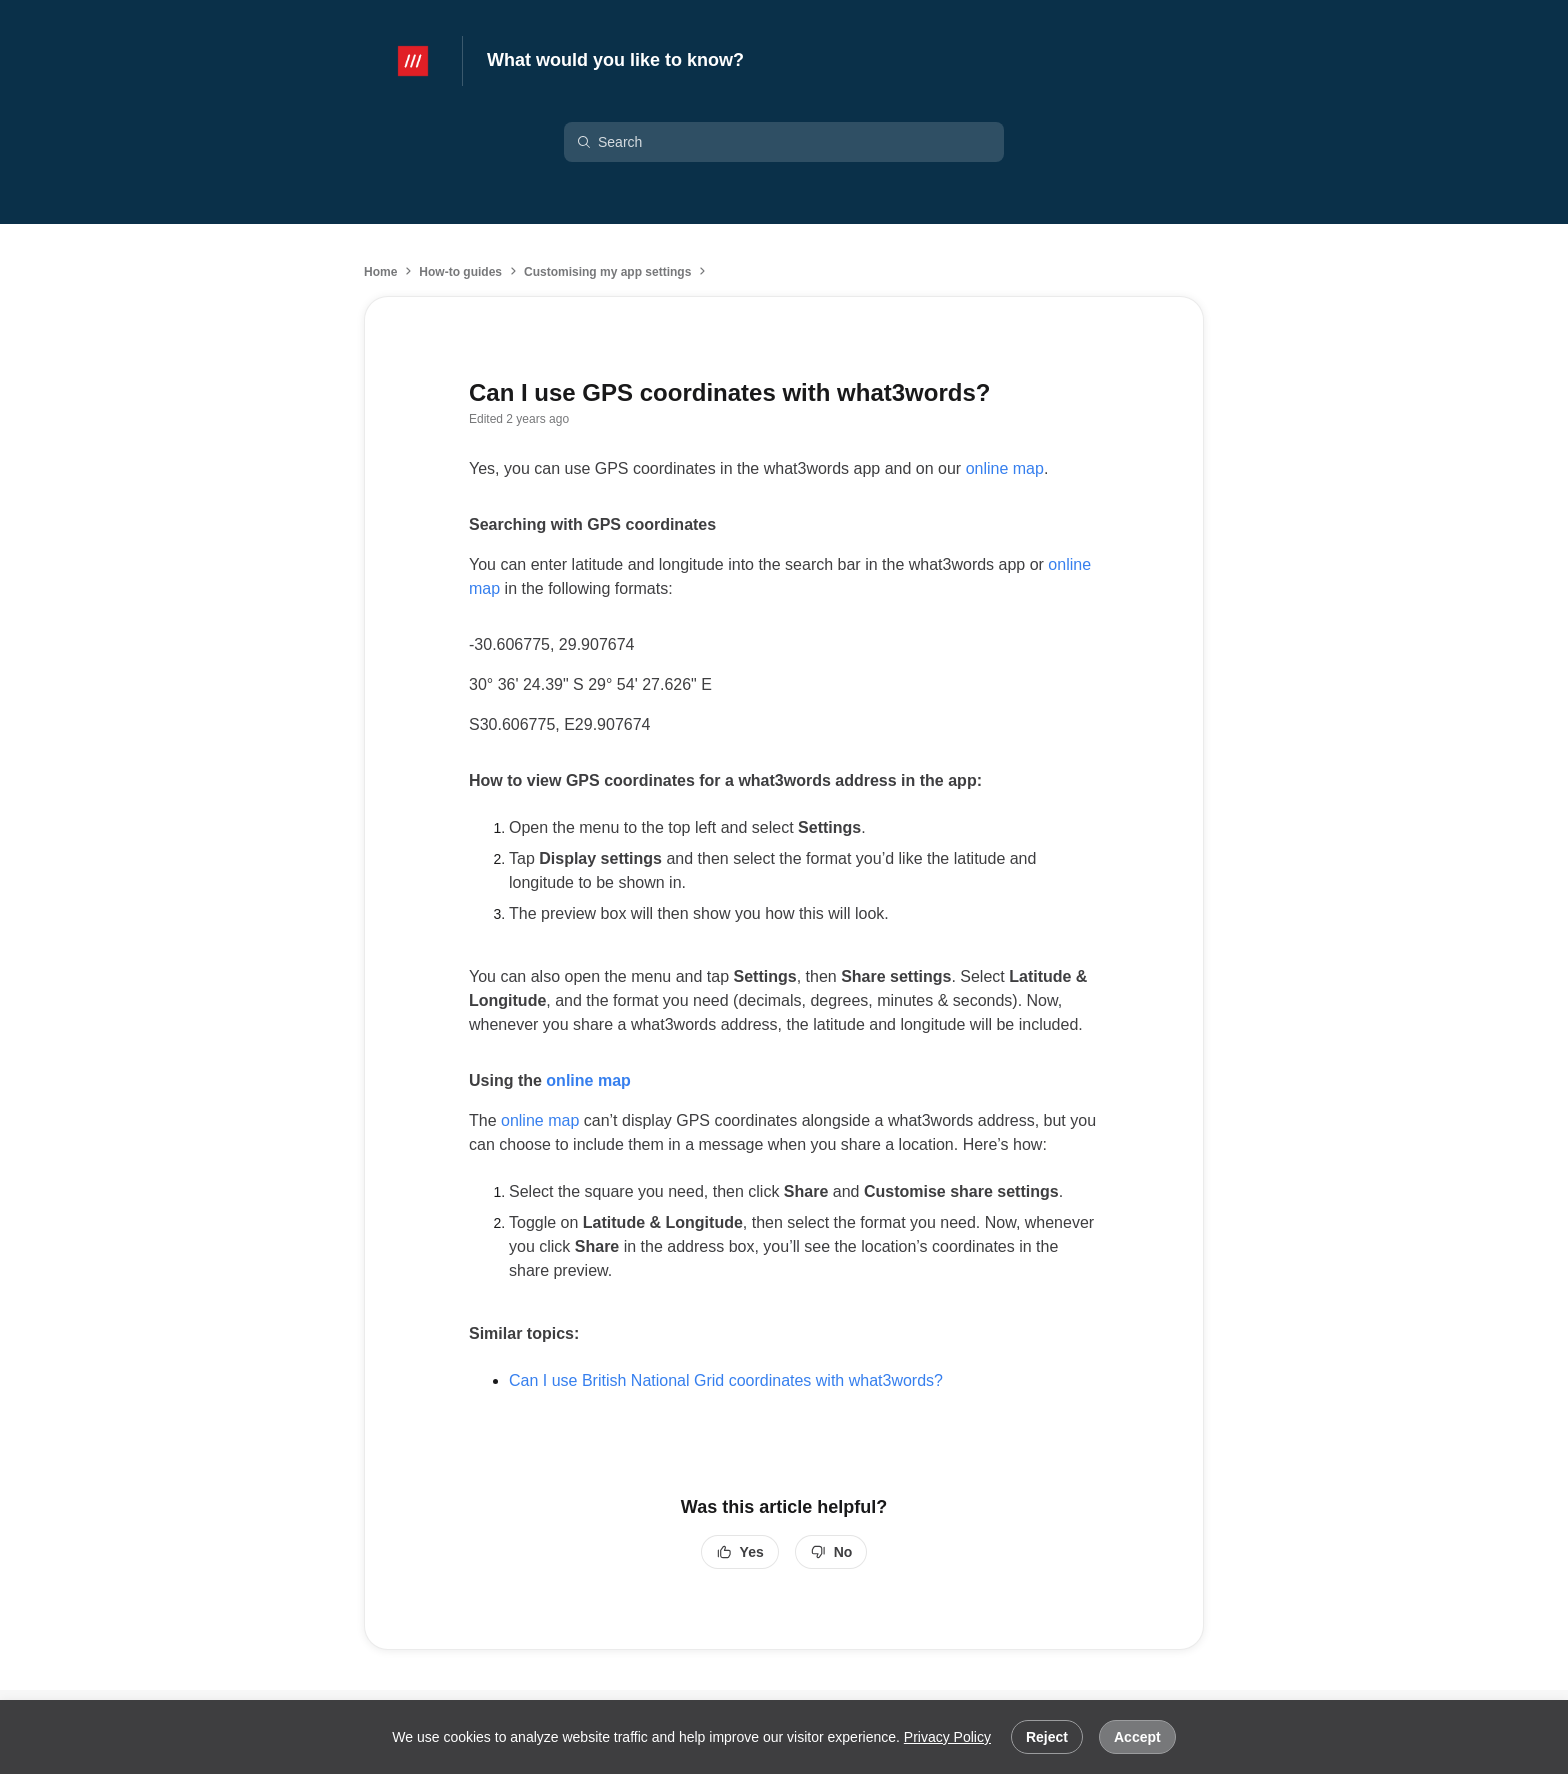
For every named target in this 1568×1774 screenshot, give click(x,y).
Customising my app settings (607, 272)
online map (1005, 468)
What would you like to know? (615, 60)
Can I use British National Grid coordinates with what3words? (726, 1380)
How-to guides (460, 272)
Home (380, 272)
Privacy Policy (947, 1737)
